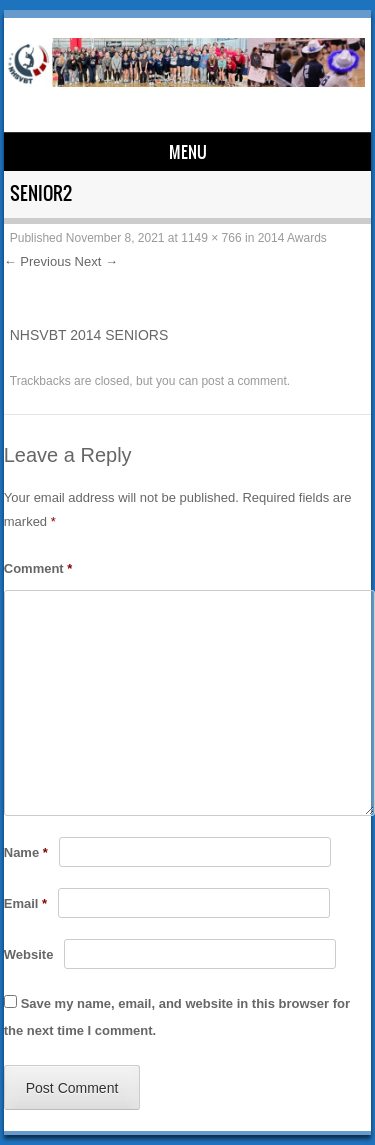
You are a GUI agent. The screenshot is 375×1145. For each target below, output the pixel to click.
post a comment (243, 381)
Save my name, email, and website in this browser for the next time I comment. (177, 1017)
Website (29, 954)
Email (25, 903)
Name (26, 852)
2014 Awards (292, 238)
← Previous (37, 261)
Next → (96, 261)
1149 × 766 (211, 238)
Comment (38, 568)
